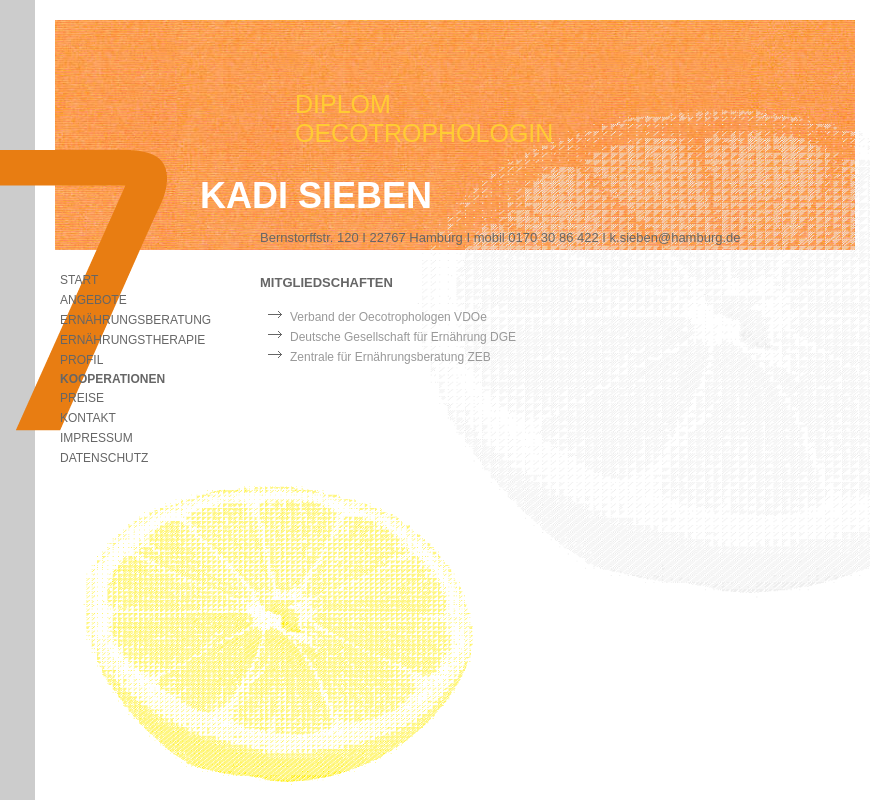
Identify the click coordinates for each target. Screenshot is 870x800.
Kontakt (88, 418)
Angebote (93, 300)
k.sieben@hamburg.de (675, 237)
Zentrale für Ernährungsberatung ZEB (390, 357)
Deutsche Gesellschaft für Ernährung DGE (403, 337)
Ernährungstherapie (132, 340)
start (79, 280)
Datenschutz (104, 458)
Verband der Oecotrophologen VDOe (388, 317)
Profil (81, 360)
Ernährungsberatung (135, 320)
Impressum (96, 438)
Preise (82, 398)
